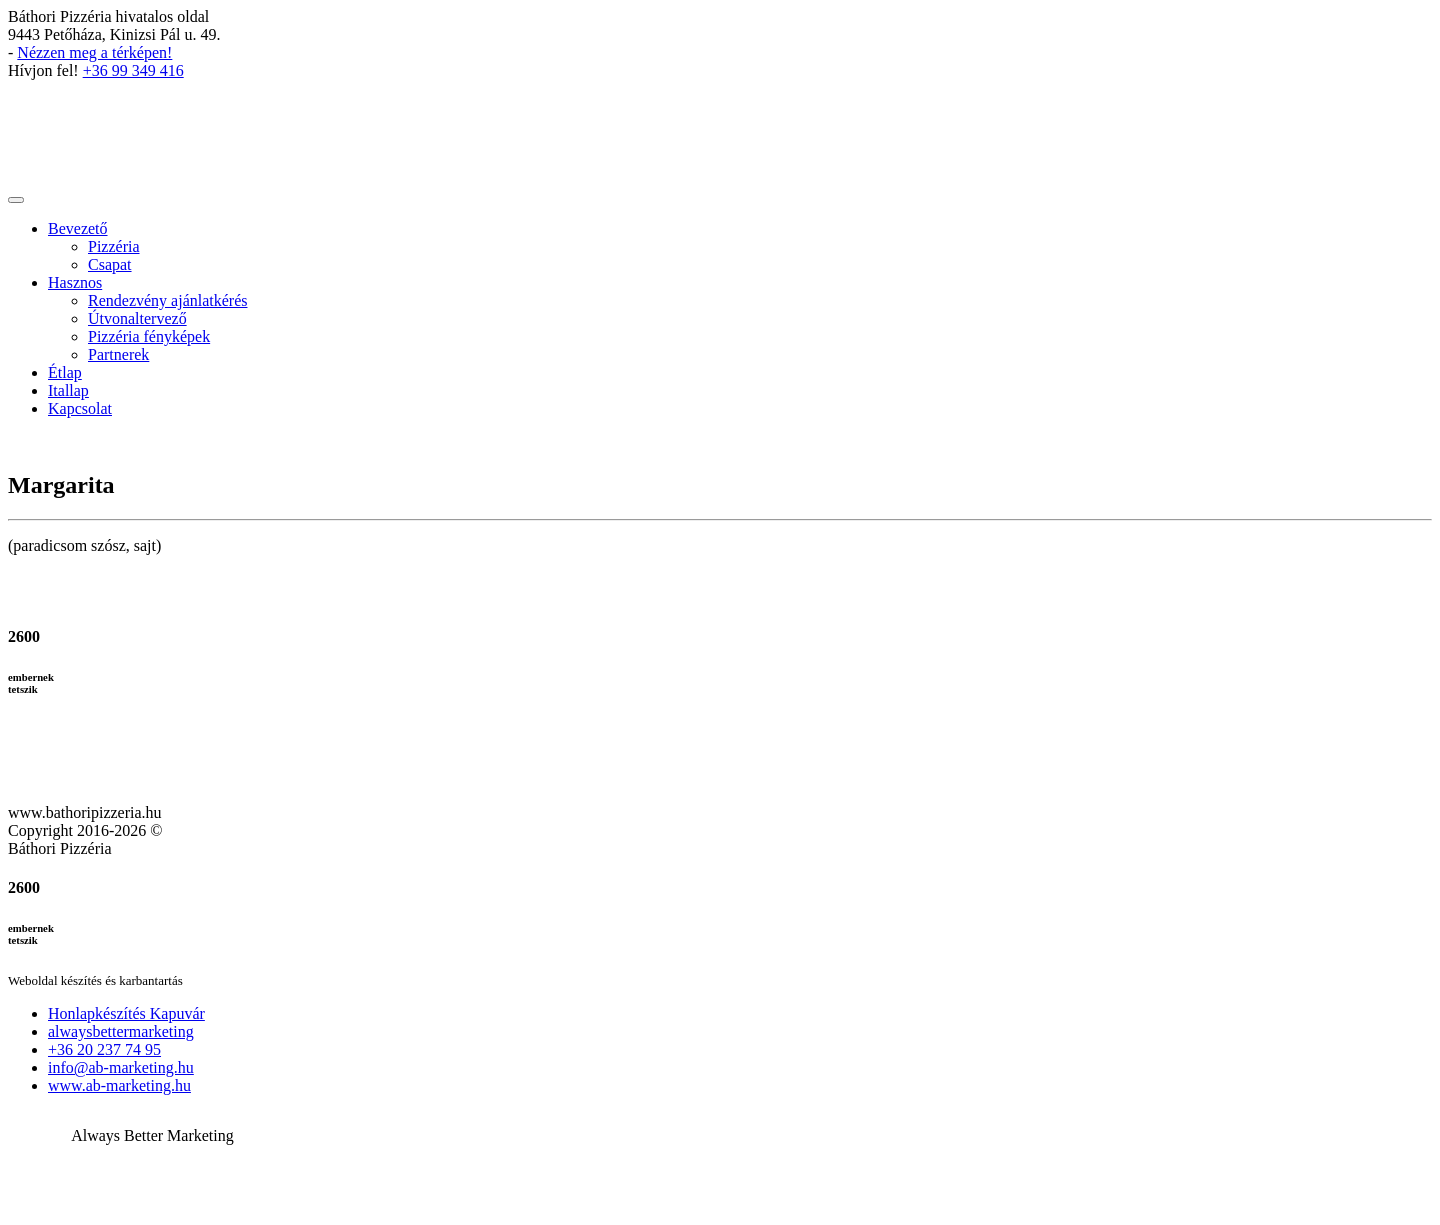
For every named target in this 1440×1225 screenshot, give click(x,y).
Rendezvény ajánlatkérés (167, 300)
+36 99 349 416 (133, 70)
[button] (720, 1075)
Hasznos (75, 282)
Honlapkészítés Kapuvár (126, 1013)
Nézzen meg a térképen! (94, 52)
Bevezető (78, 228)
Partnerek (118, 354)
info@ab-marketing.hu (121, 1067)
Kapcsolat (80, 408)
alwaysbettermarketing (121, 1031)
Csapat (110, 264)
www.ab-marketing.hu (119, 1085)
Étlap (65, 372)
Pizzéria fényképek (149, 336)
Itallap (68, 390)
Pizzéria (114, 246)
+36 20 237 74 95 (104, 1049)
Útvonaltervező (137, 318)
